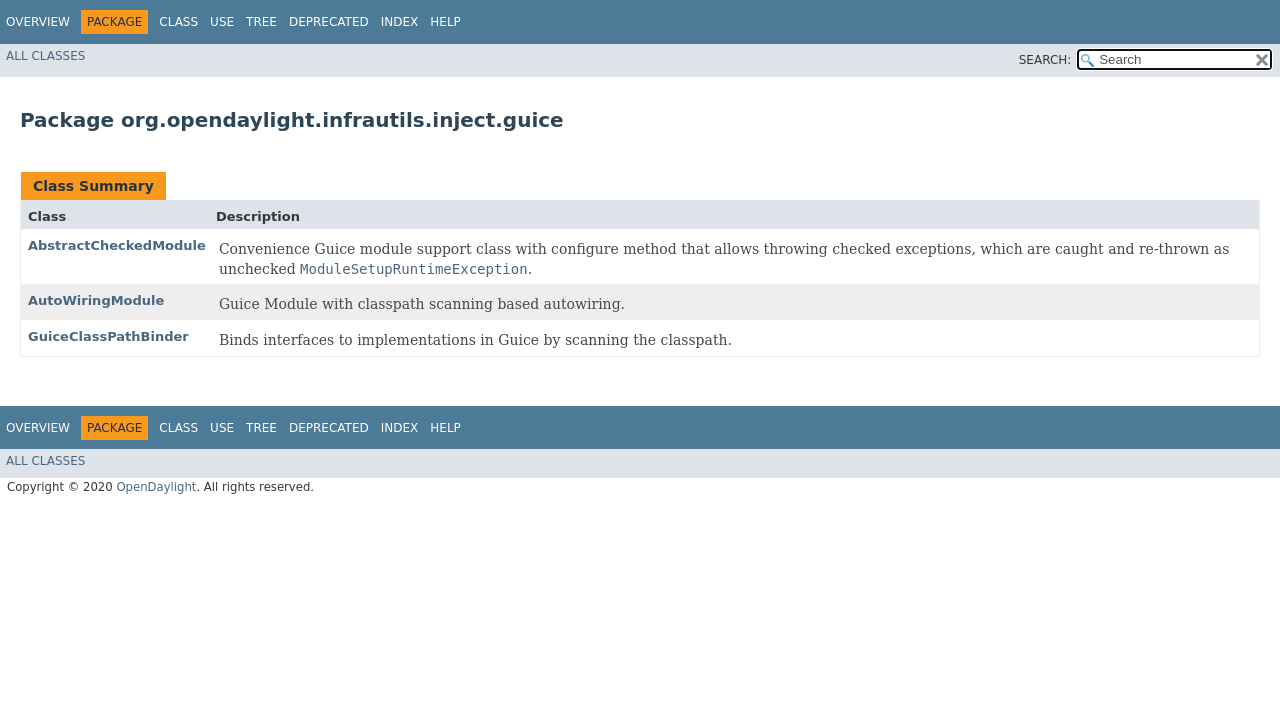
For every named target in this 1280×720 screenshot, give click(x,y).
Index (400, 22)
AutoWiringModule (96, 300)
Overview (38, 22)
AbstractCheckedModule (117, 245)
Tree (261, 22)
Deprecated (329, 22)
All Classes (45, 56)
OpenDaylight (156, 487)
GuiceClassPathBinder (108, 336)
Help (445, 22)
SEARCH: (1045, 60)
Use (222, 22)
